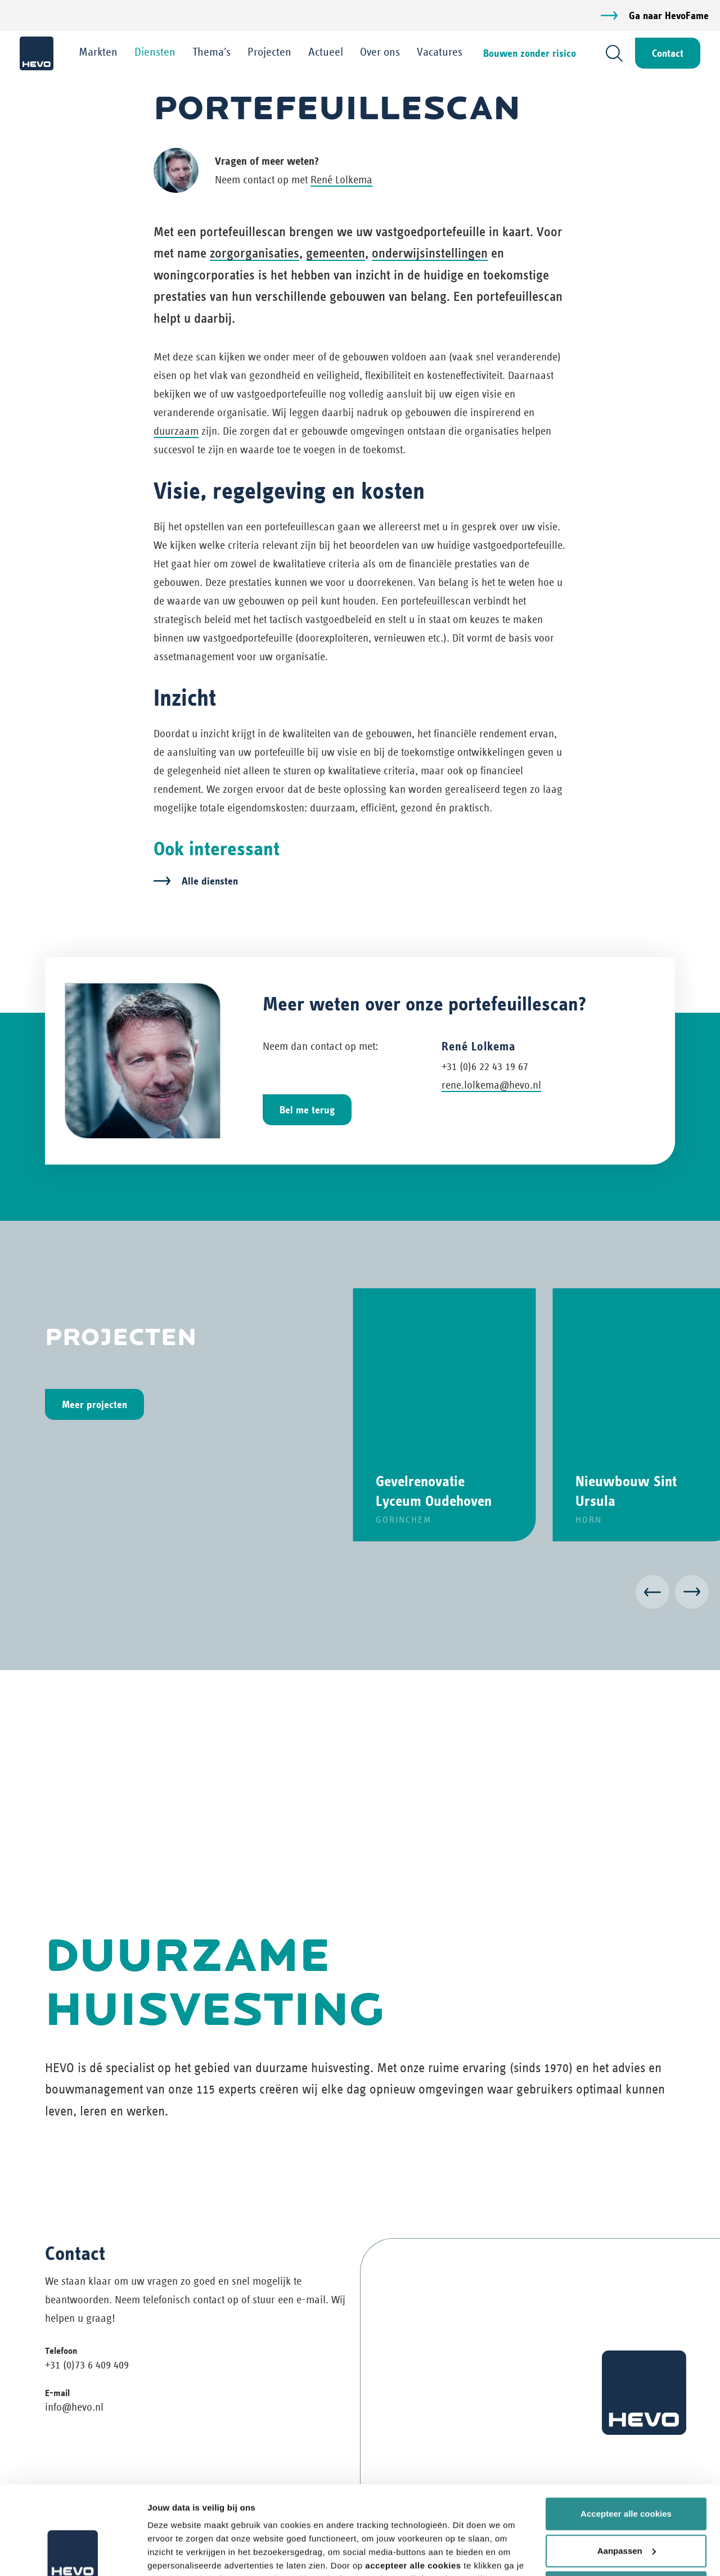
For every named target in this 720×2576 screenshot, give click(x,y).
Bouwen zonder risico (529, 53)
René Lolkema (341, 180)
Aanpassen (626, 2467)
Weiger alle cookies (626, 2504)
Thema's (211, 52)
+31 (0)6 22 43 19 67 (485, 1066)
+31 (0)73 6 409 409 (87, 2365)
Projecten (269, 52)
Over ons (380, 52)
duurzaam (176, 431)
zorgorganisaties (254, 252)
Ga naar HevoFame (669, 15)
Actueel (325, 52)
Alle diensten (210, 880)
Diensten (155, 52)
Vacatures (439, 52)
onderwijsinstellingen (430, 252)
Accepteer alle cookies (626, 2430)
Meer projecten (94, 1404)
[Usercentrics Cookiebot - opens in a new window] (73, 2554)
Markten (98, 52)
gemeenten (335, 252)
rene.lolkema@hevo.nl (491, 1085)
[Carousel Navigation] (360, 1594)
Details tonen (174, 2554)
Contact (667, 53)
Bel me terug (307, 1109)
